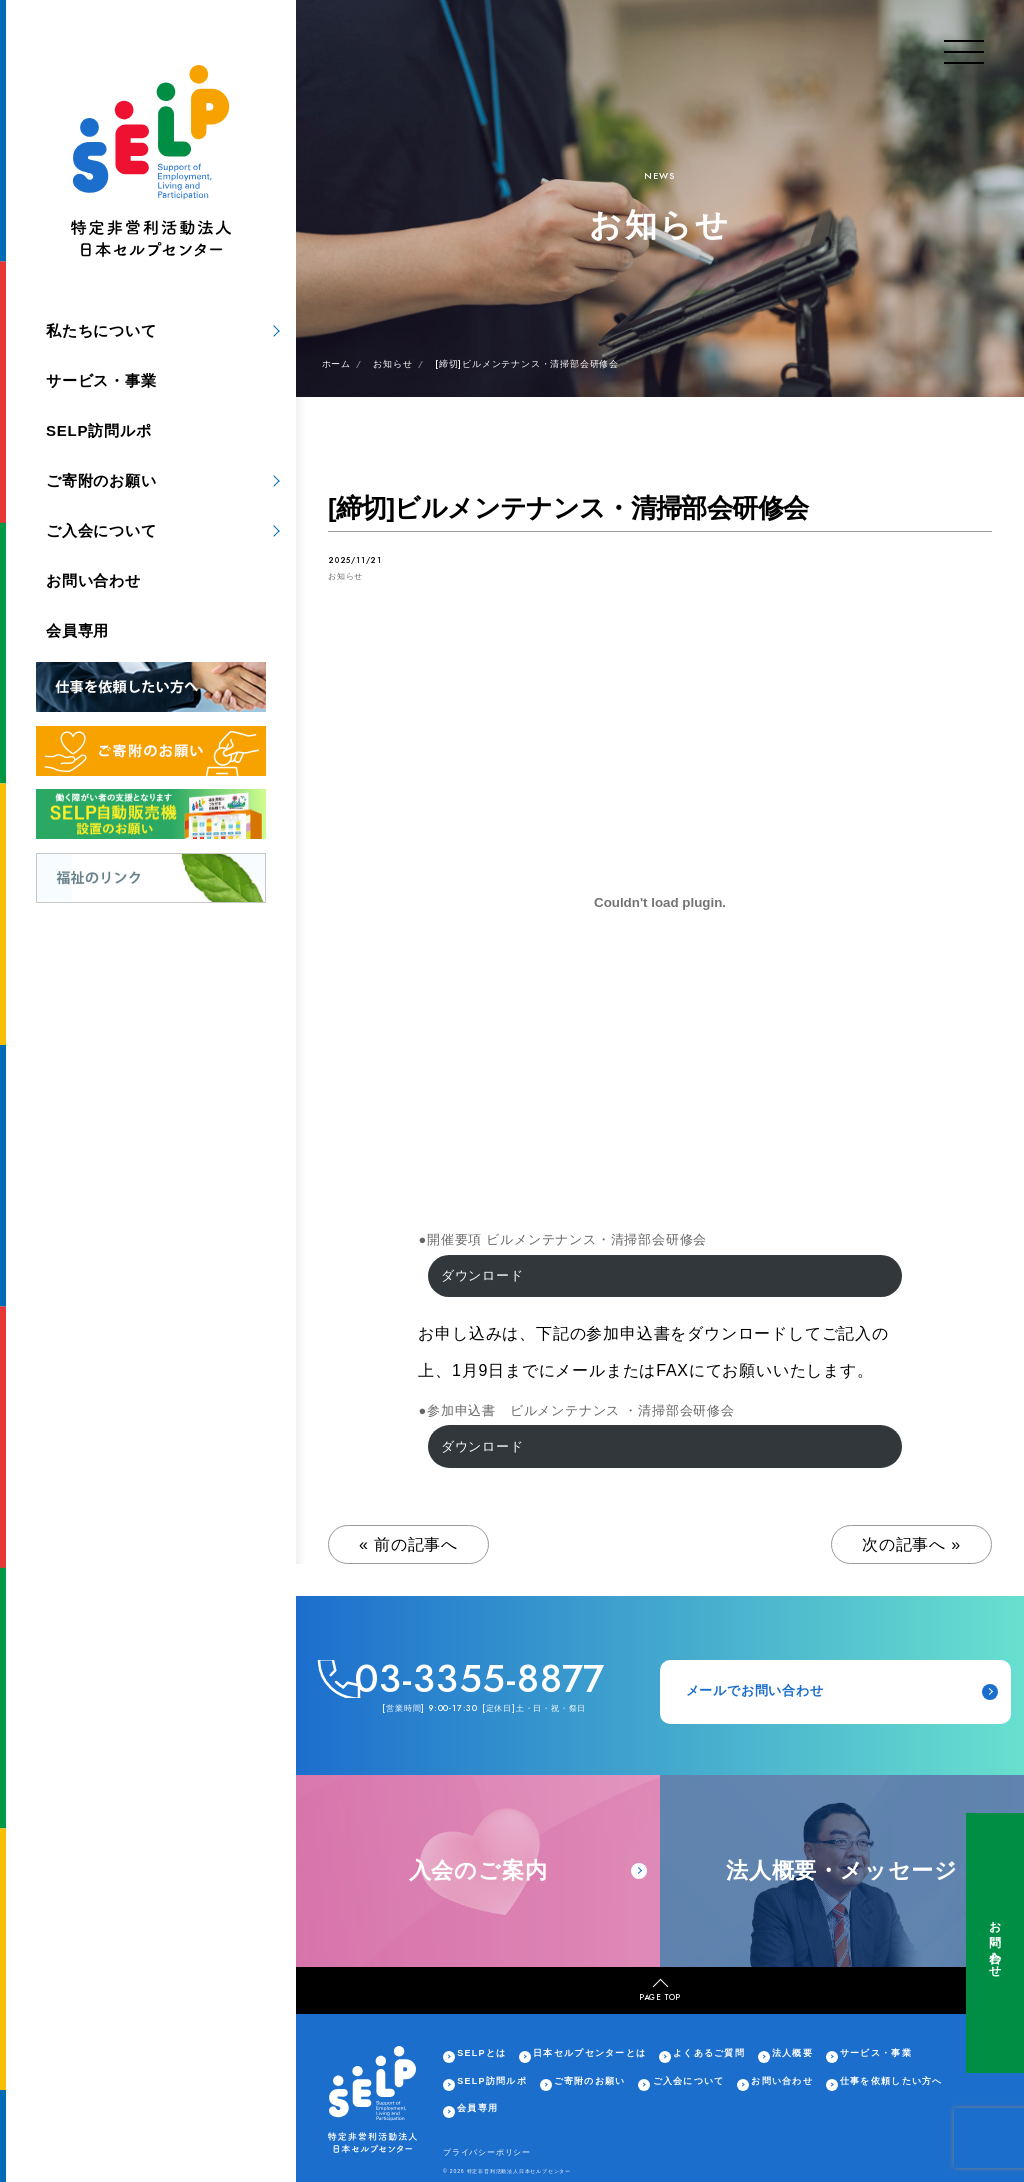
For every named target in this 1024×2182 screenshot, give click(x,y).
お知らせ (345, 576)
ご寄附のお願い (101, 480)
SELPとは (481, 2053)
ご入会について (101, 530)
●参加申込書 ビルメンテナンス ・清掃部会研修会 (576, 1410)
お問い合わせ (995, 1943)
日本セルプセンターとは (589, 2053)
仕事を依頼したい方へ (891, 2081)
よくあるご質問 (709, 2053)
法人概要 (792, 2053)
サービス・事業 (101, 380)
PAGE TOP (660, 1991)
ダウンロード (482, 1275)
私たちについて (101, 330)
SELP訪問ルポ (99, 430)
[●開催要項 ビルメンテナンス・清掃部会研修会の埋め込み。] (659, 902)
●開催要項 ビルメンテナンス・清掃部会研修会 (562, 1239)
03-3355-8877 (480, 1679)
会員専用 (77, 630)
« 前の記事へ (408, 1544)
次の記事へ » (911, 1544)
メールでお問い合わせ (842, 1691)
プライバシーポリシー (487, 2152)
